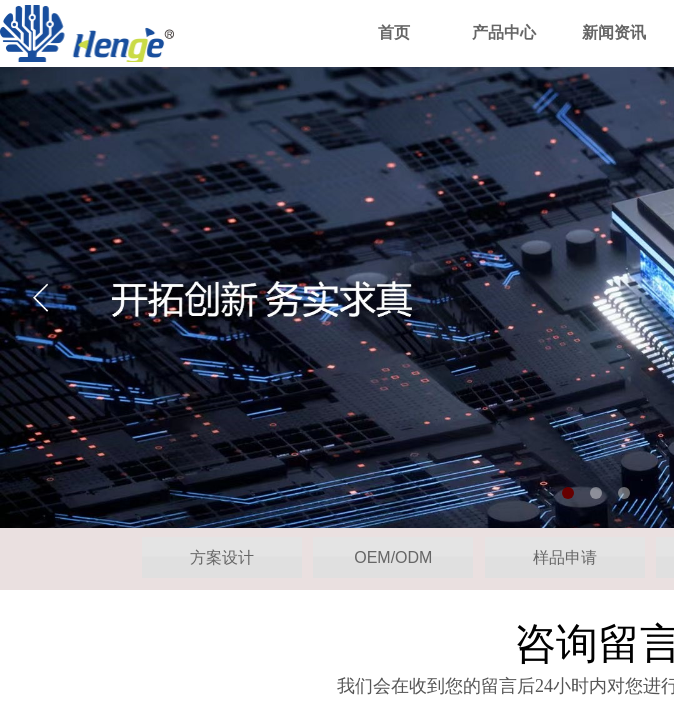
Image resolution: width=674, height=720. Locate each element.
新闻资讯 (614, 32)
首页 (394, 32)
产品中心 (504, 32)
